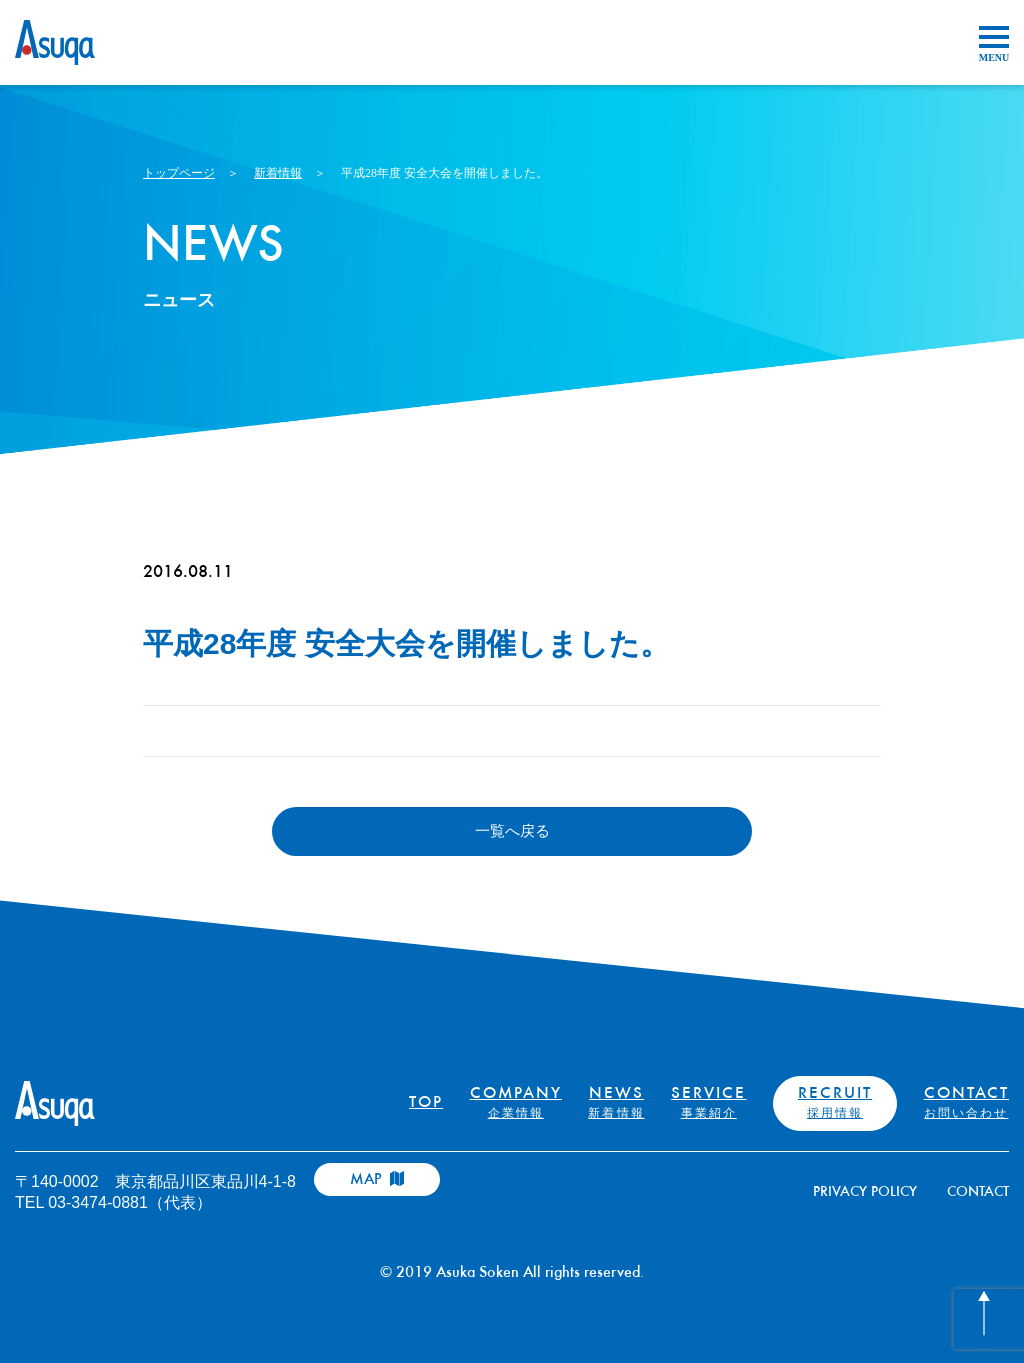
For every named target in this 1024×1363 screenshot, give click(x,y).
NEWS (616, 1103)
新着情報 (278, 173)
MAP (377, 1179)
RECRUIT (835, 1103)
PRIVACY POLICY (865, 1192)
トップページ (179, 173)
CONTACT (966, 1103)
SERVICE (708, 1103)
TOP (426, 1103)
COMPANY (516, 1103)
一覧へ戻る (512, 830)
